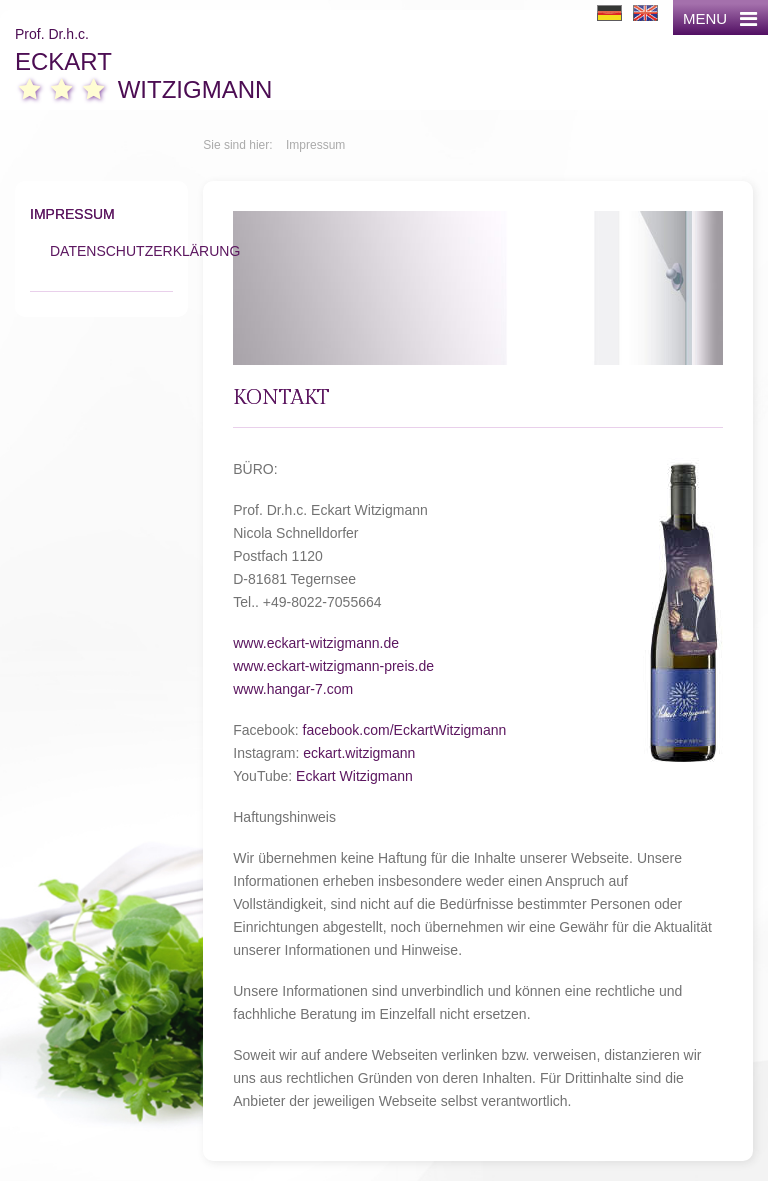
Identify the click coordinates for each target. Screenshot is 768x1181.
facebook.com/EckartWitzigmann (405, 730)
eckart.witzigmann (359, 753)
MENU (720, 18)
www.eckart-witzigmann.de (316, 643)
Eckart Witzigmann (354, 776)
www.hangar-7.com (293, 689)
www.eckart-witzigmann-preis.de (333, 666)
